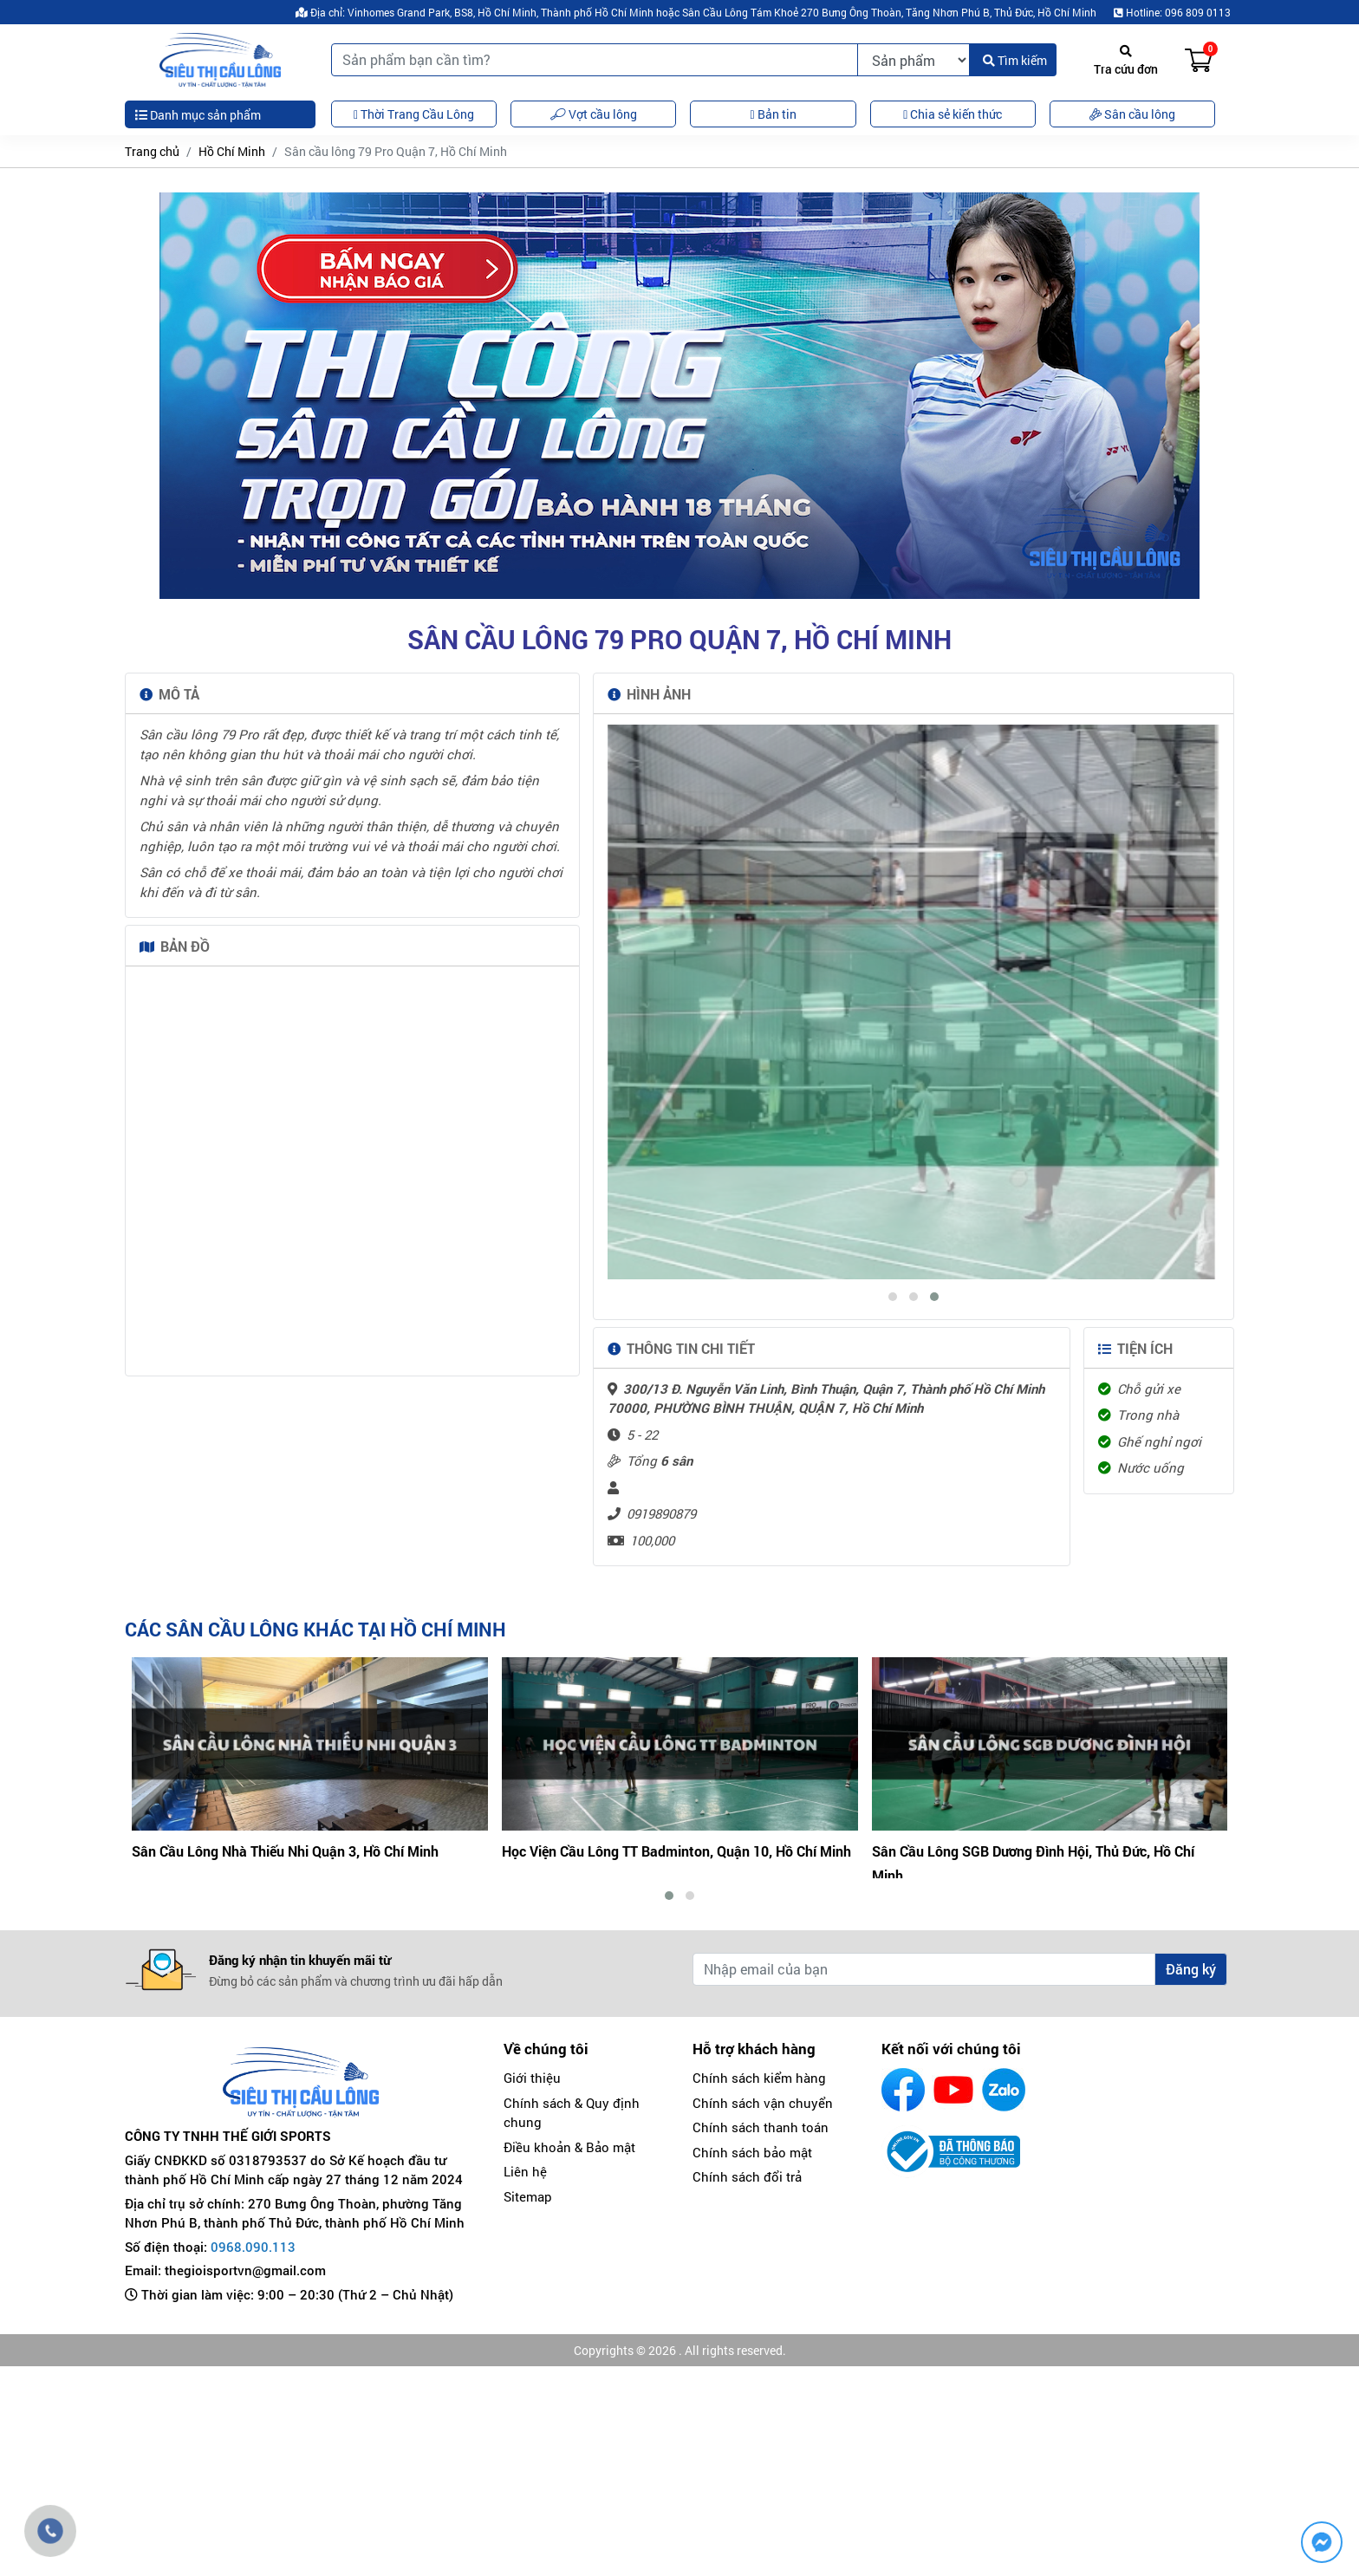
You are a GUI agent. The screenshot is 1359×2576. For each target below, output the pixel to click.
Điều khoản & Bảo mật (569, 2356)
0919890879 (661, 1738)
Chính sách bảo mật (752, 2362)
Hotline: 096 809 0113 (1172, 12)
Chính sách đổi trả (747, 2386)
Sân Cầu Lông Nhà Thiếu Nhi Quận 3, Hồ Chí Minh (655, 2075)
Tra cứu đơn (1126, 61)
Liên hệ (525, 2381)
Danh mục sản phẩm (198, 115)
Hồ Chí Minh (231, 151)
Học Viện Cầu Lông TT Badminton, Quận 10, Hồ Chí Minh (1046, 2075)
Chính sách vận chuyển (763, 2312)
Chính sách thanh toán (761, 2336)
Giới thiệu (532, 2287)
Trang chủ (152, 151)
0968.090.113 (253, 2456)
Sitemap (528, 2406)
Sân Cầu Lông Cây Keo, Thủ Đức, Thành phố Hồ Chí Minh (308, 2075)
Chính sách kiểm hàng (759, 2287)
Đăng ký (1191, 2178)
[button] (892, 1521)
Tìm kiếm (1015, 60)
